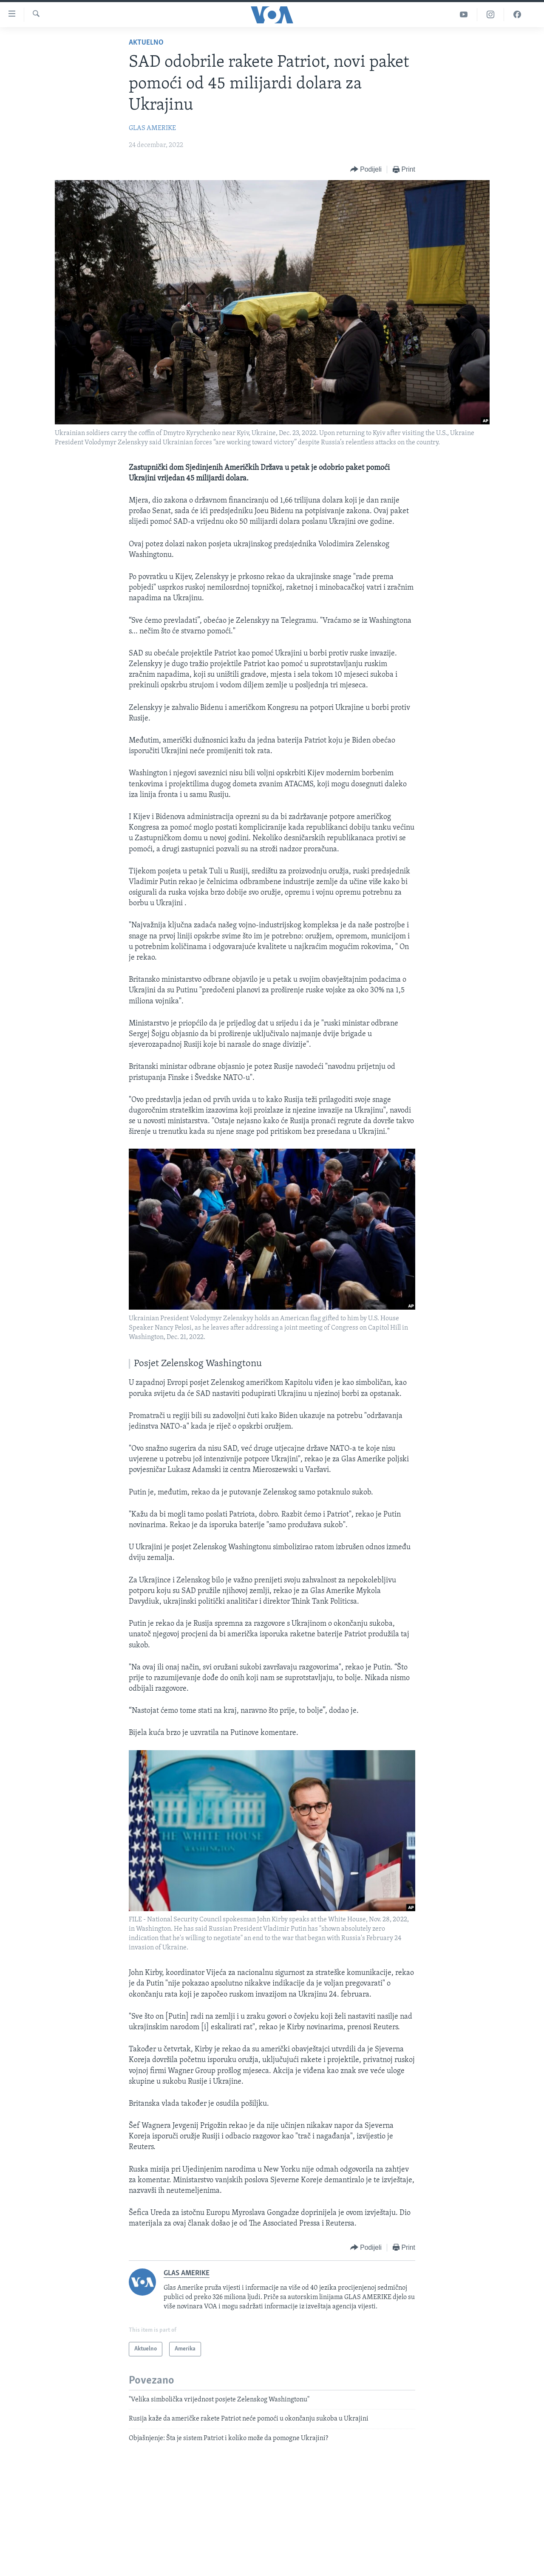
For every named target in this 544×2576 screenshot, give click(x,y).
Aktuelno (146, 43)
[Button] (366, 169)
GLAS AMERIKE (152, 128)
